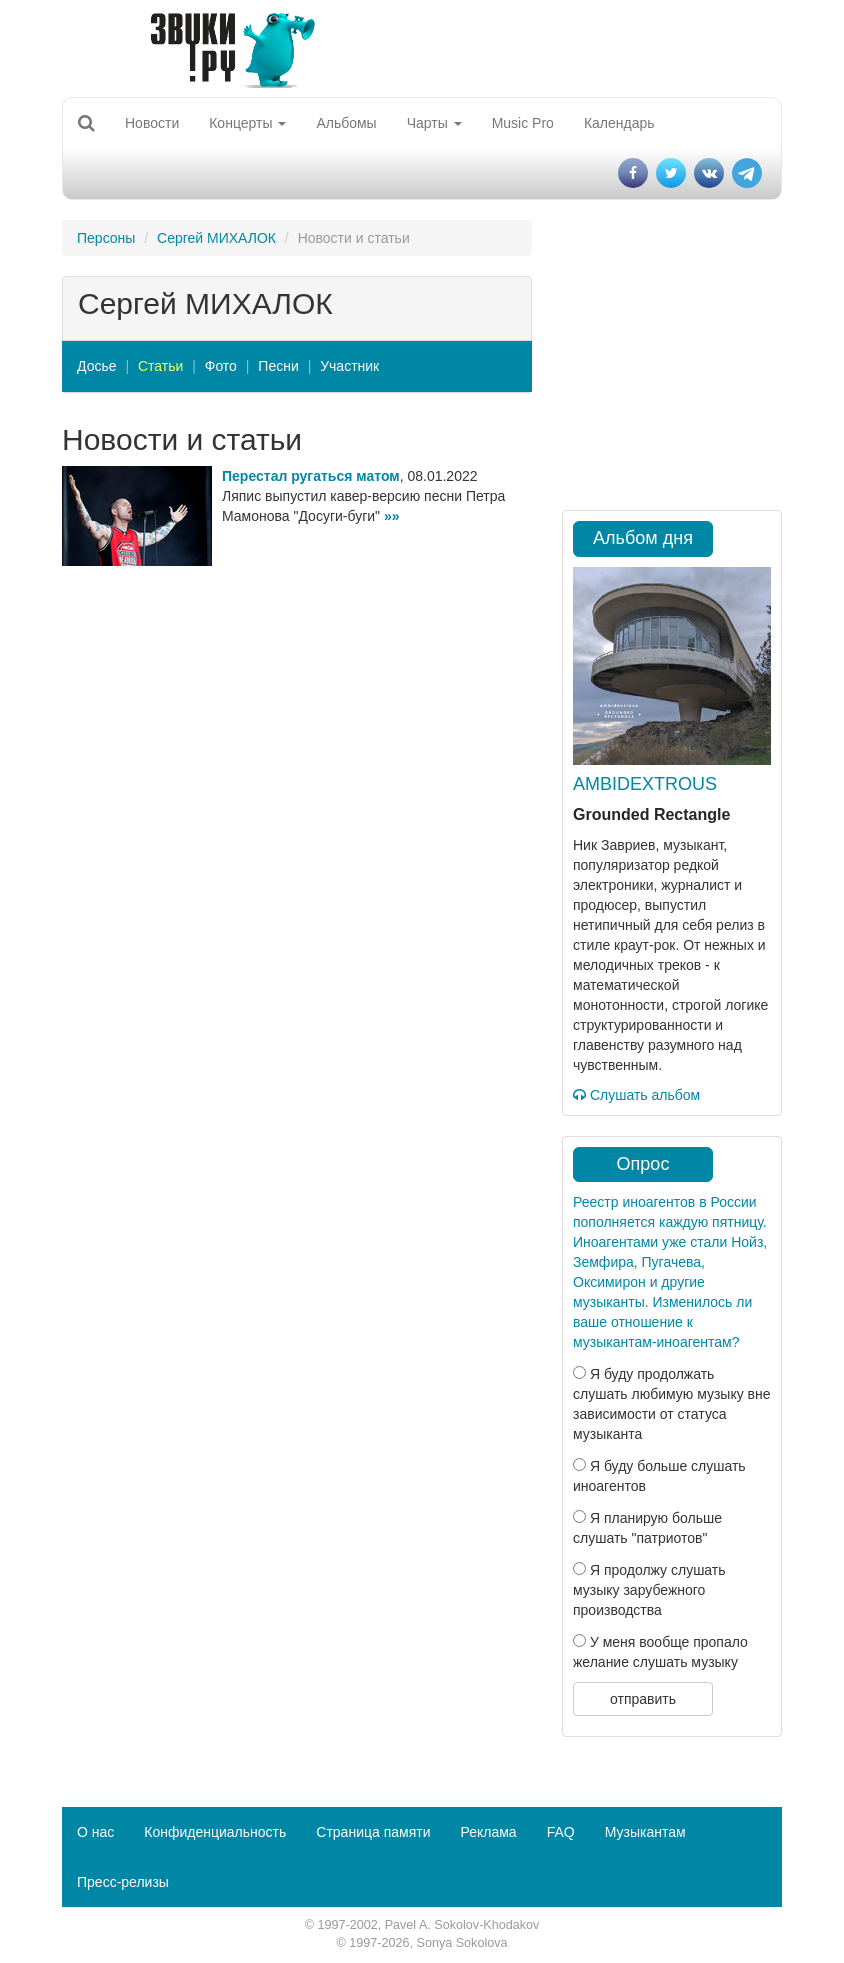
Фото (221, 366)
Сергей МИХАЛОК (216, 238)
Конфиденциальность (215, 1832)
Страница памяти (373, 1832)
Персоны (106, 238)
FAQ (561, 1832)
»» (392, 516)
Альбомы (346, 123)
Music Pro (523, 123)
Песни (278, 366)
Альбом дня (643, 538)
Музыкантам (645, 1832)
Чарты (434, 123)
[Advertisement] (297, 716)
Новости (152, 123)
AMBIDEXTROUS (645, 784)
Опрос (643, 1164)
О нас (95, 1832)
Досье (97, 366)
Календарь (619, 123)
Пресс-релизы (123, 1882)
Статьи (160, 366)
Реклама (488, 1832)
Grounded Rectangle (651, 814)
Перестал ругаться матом (311, 476)
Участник (349, 366)
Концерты (247, 123)
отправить (643, 1699)
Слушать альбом (636, 1095)
